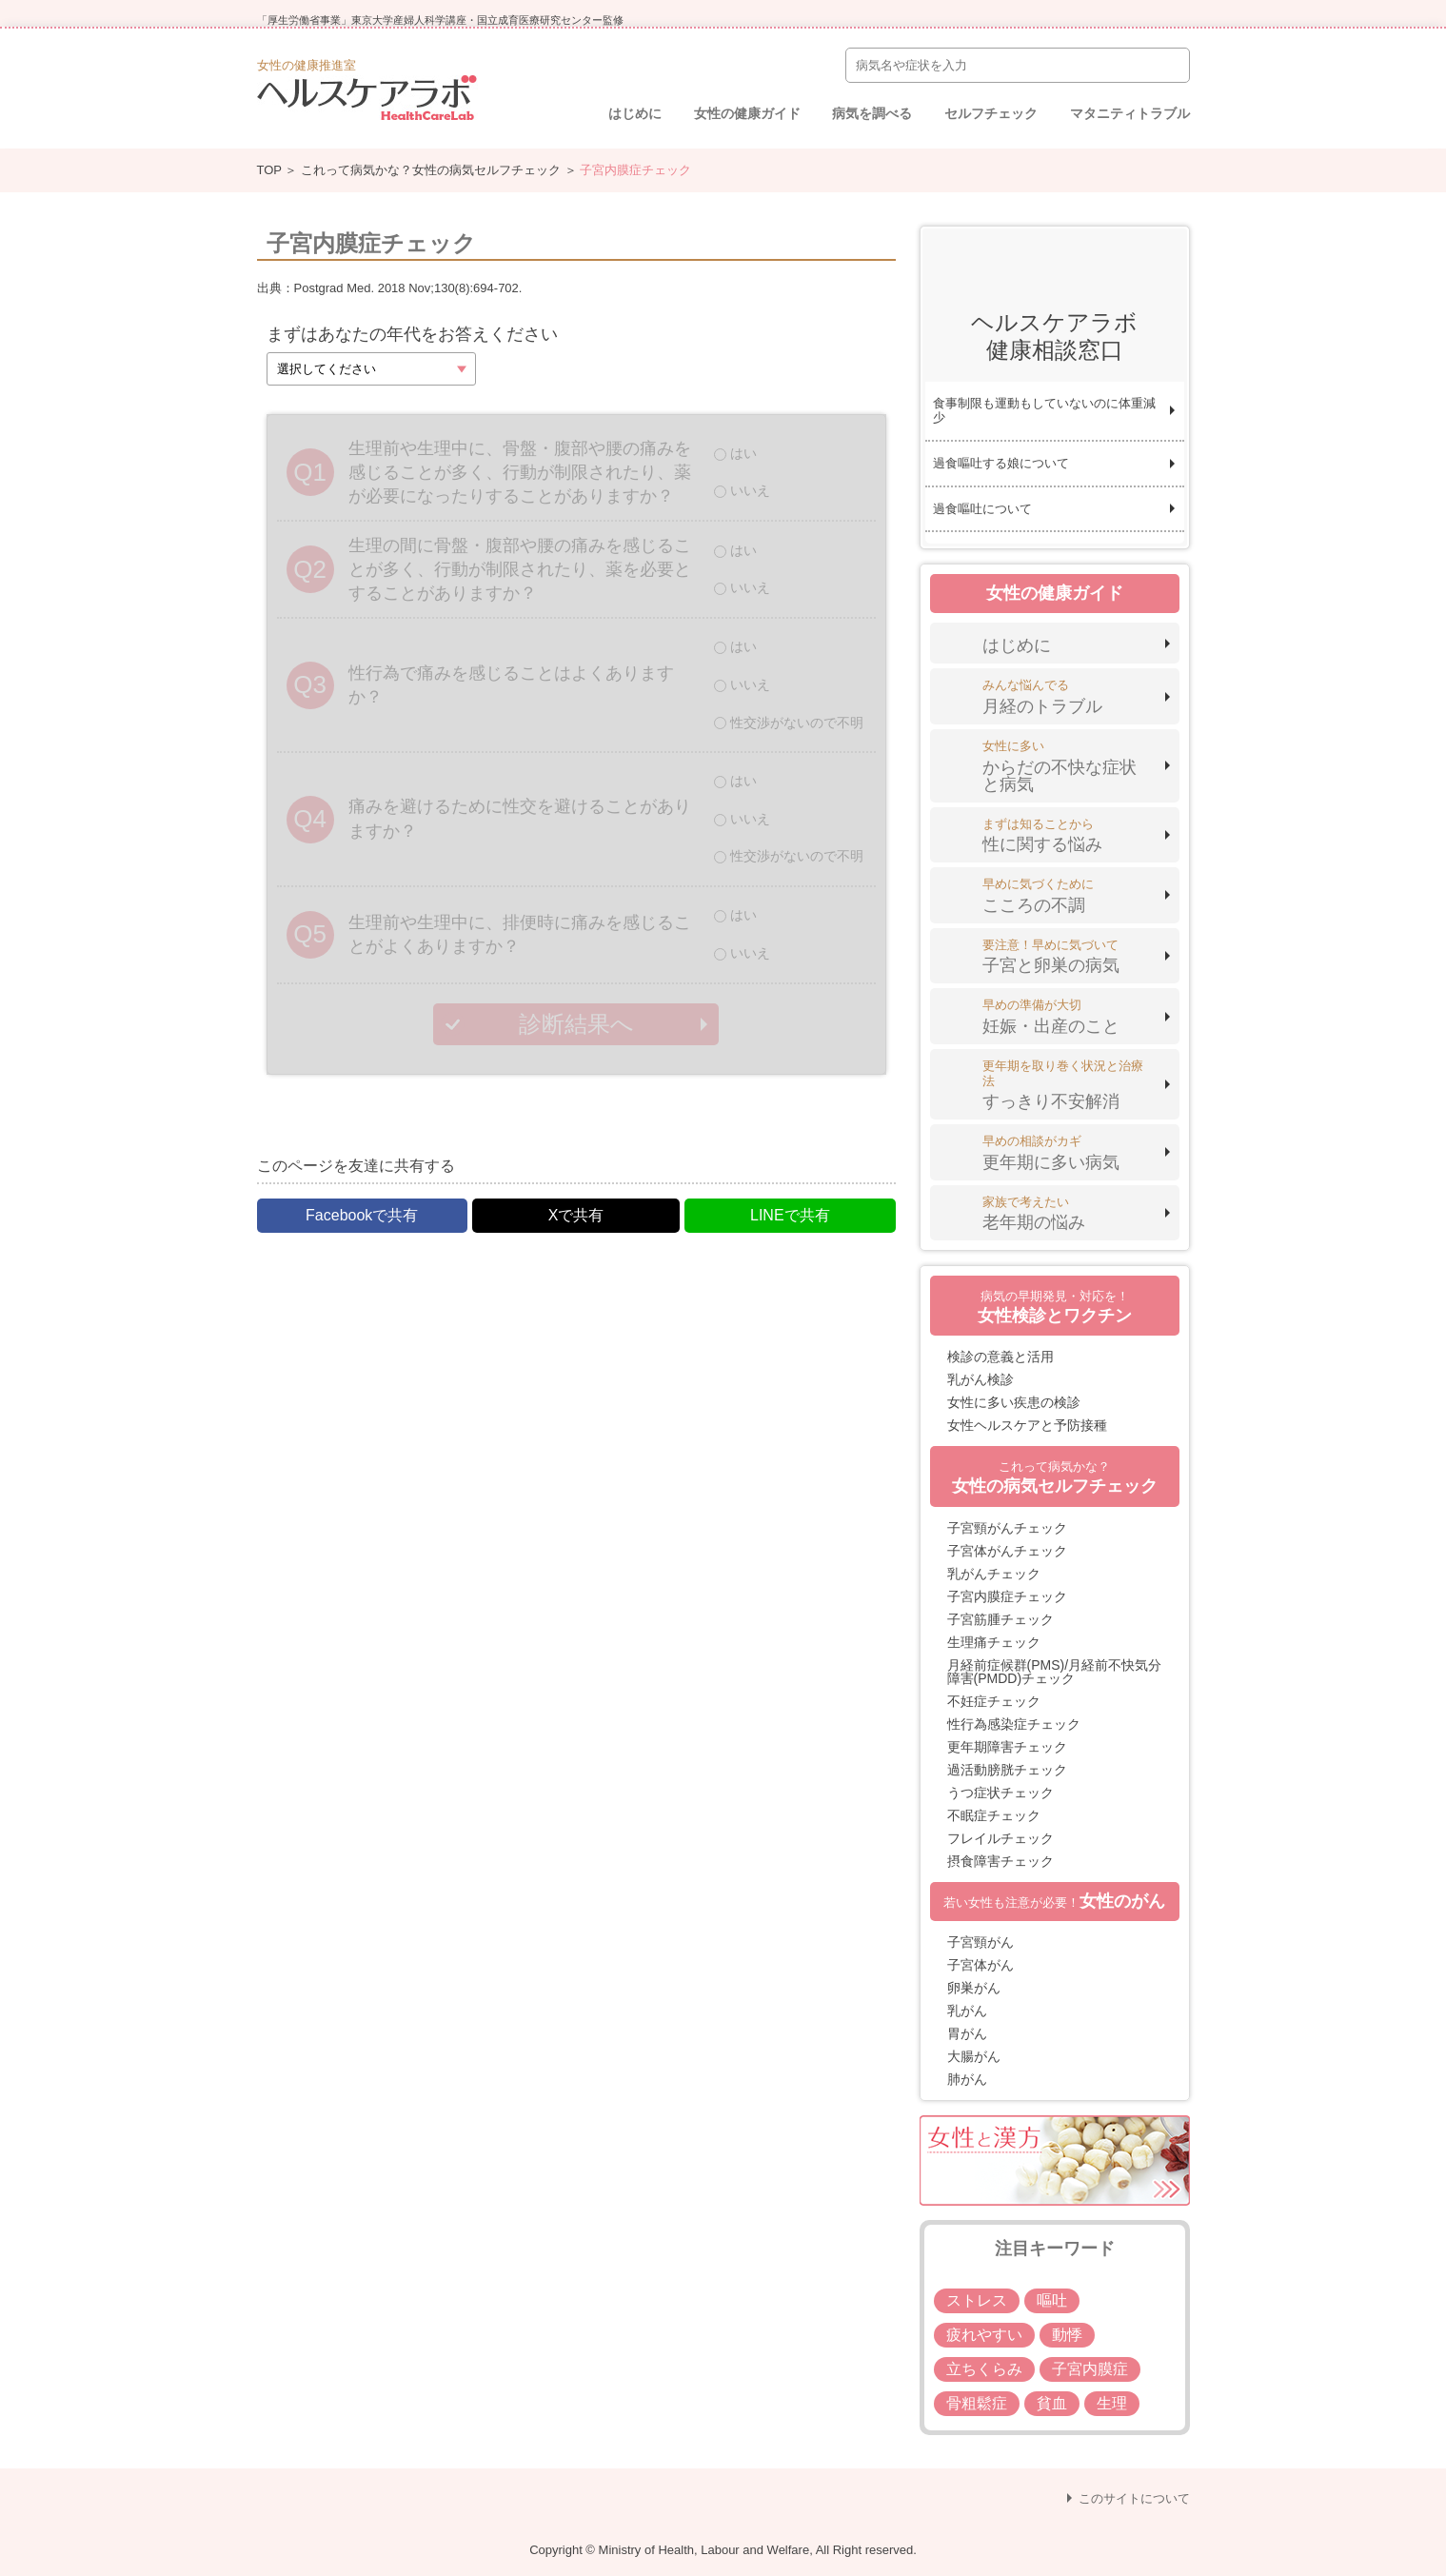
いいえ (750, 490)
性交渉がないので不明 (796, 722)
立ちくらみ (984, 2369)
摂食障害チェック (1000, 1861)
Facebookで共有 (362, 1215)
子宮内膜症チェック (1007, 1596)
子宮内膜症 (1090, 2369)
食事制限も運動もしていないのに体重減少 (1044, 411)
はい (743, 453)
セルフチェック (991, 113)
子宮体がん (980, 1965)
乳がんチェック (993, 1573)
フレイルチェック (1000, 1838)
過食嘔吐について (982, 509)
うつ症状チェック (1000, 1792)
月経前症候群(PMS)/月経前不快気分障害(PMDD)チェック (1054, 1671)
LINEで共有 (790, 1215)
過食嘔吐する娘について (1001, 463)
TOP (269, 170)
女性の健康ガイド (747, 113)
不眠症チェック (993, 1815)
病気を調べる (872, 113)
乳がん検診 (980, 1379)
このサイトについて (1134, 2498)
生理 (1112, 2403)
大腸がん (973, 2056)
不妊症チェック (993, 1701)
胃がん (967, 2033)
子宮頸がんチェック (1007, 1528)
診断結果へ (576, 1024)
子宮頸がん (980, 1942)
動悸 (1067, 2335)
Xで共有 (576, 1215)
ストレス (976, 2300)
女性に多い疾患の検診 (1013, 1402)
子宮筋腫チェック (1000, 1619)
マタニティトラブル (1130, 113)
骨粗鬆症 (976, 2403)
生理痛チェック (993, 1642)
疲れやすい (984, 2335)
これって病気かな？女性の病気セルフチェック (431, 170)
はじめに (635, 113)
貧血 (1052, 2403)
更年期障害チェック (1007, 1747)
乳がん (967, 2010)
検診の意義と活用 (1000, 1356)
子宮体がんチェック (1007, 1550)
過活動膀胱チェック (1007, 1769)
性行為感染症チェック (1013, 1724)
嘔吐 (1052, 2300)
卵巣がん (973, 1987)
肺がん (967, 2079)
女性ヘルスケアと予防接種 (1027, 1425)
